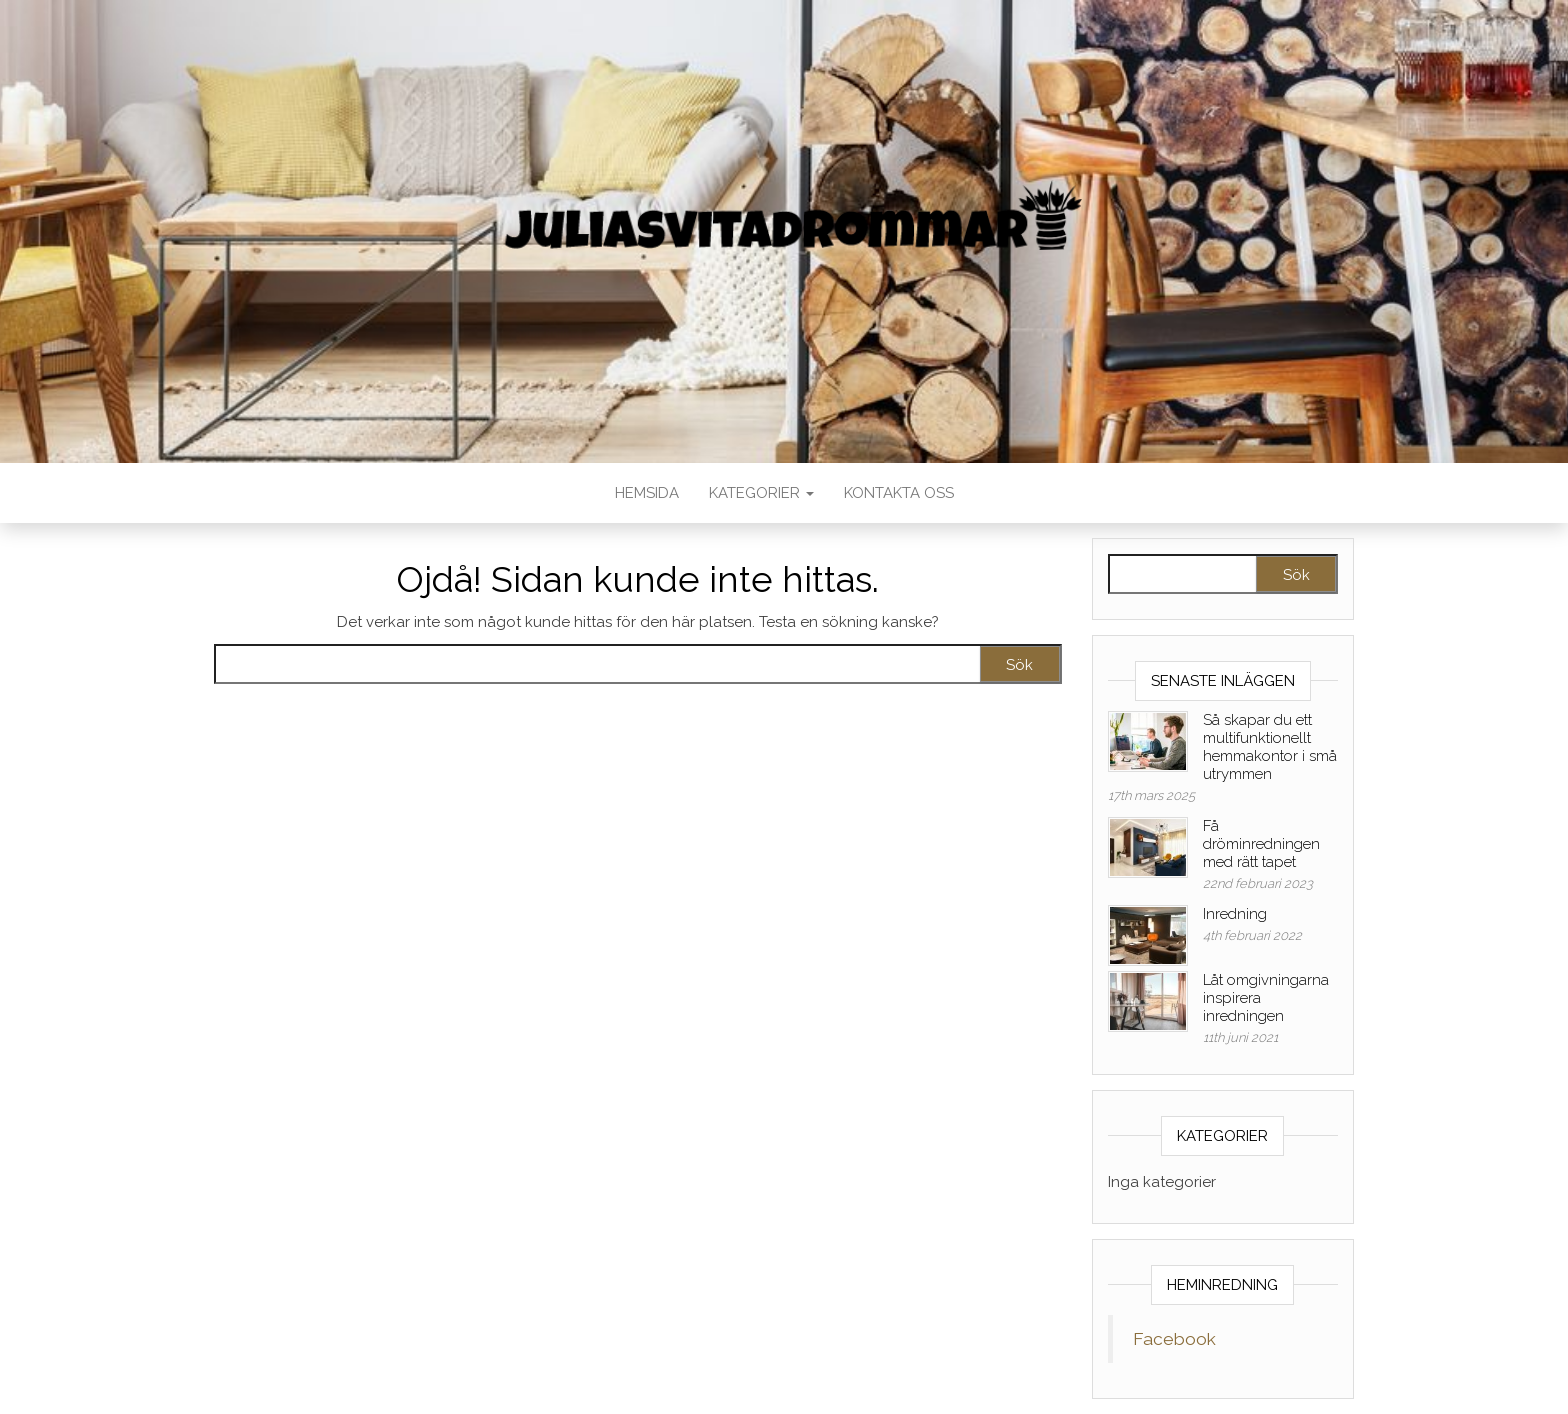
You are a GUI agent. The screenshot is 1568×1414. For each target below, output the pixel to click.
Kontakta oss (899, 493)
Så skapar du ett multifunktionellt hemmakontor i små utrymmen (1270, 747)
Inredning (1235, 914)
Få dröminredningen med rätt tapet (1261, 844)
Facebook (1174, 1339)
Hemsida (647, 493)
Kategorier (761, 493)
